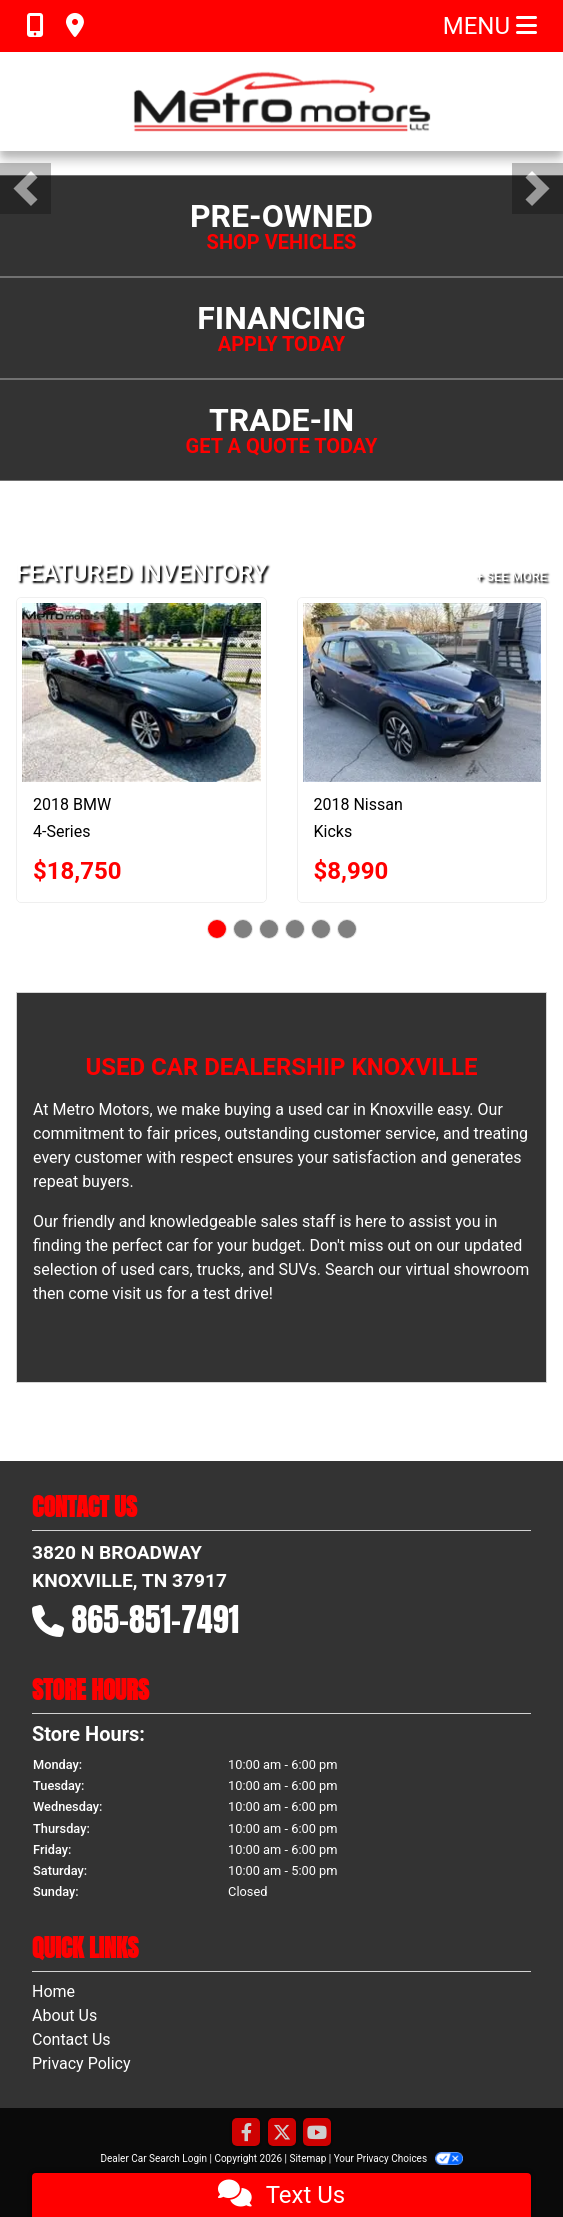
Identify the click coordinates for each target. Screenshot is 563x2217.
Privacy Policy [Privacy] (81, 2063)
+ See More (511, 576)
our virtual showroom (453, 1269)
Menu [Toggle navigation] (490, 26)
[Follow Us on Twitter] (282, 2133)
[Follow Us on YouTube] (317, 2133)
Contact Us (71, 2039)
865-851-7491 (156, 1619)
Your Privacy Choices (398, 2158)
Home (53, 1991)
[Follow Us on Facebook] (246, 2133)
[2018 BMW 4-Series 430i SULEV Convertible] (141, 692)
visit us (137, 1293)
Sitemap (307, 2158)
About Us (64, 2015)
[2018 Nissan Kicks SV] (422, 692)
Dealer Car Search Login (153, 2158)
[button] (25, 188)
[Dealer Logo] (282, 101)
